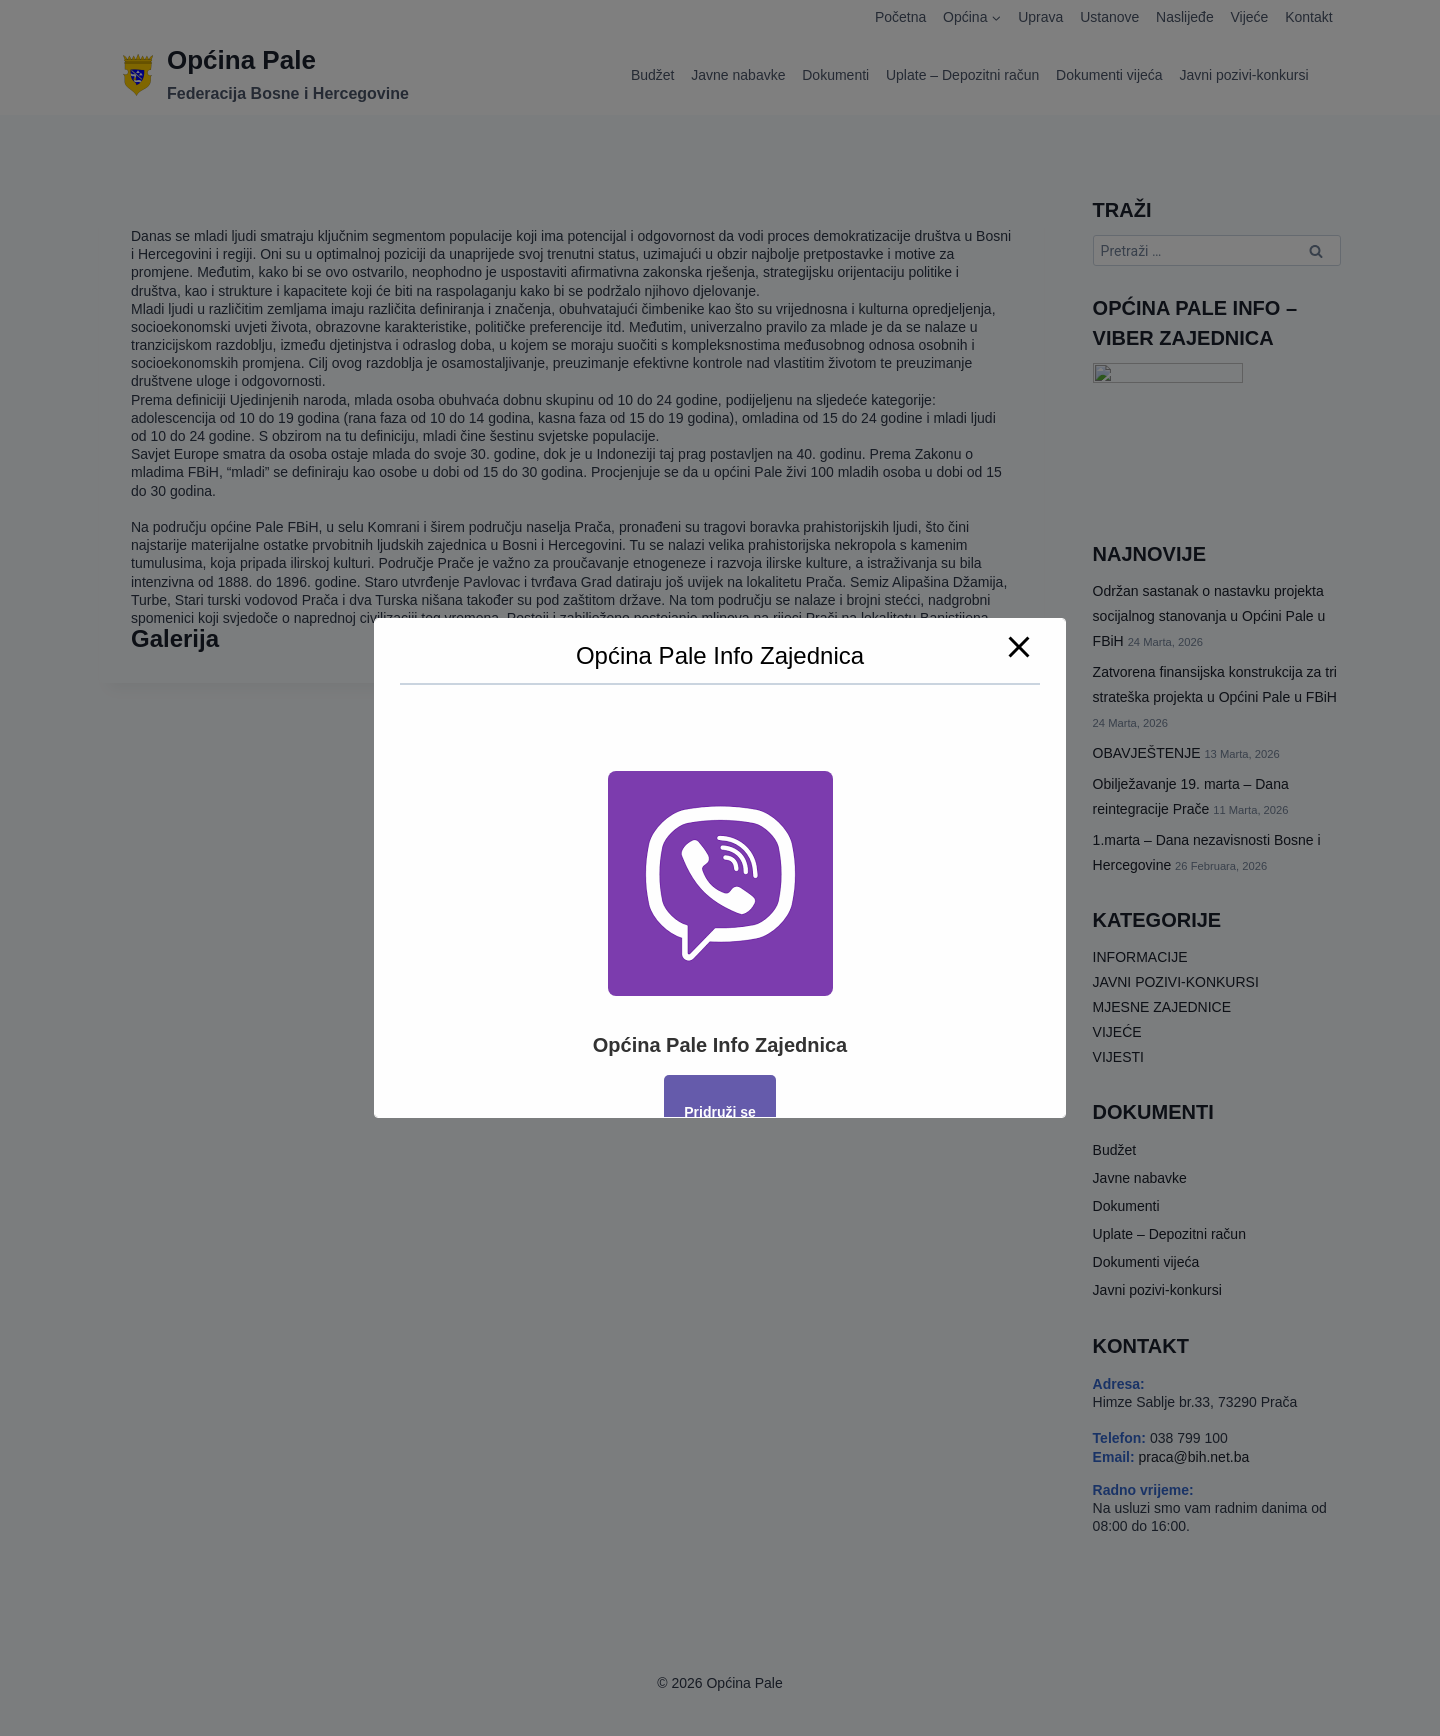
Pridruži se (720, 1112)
